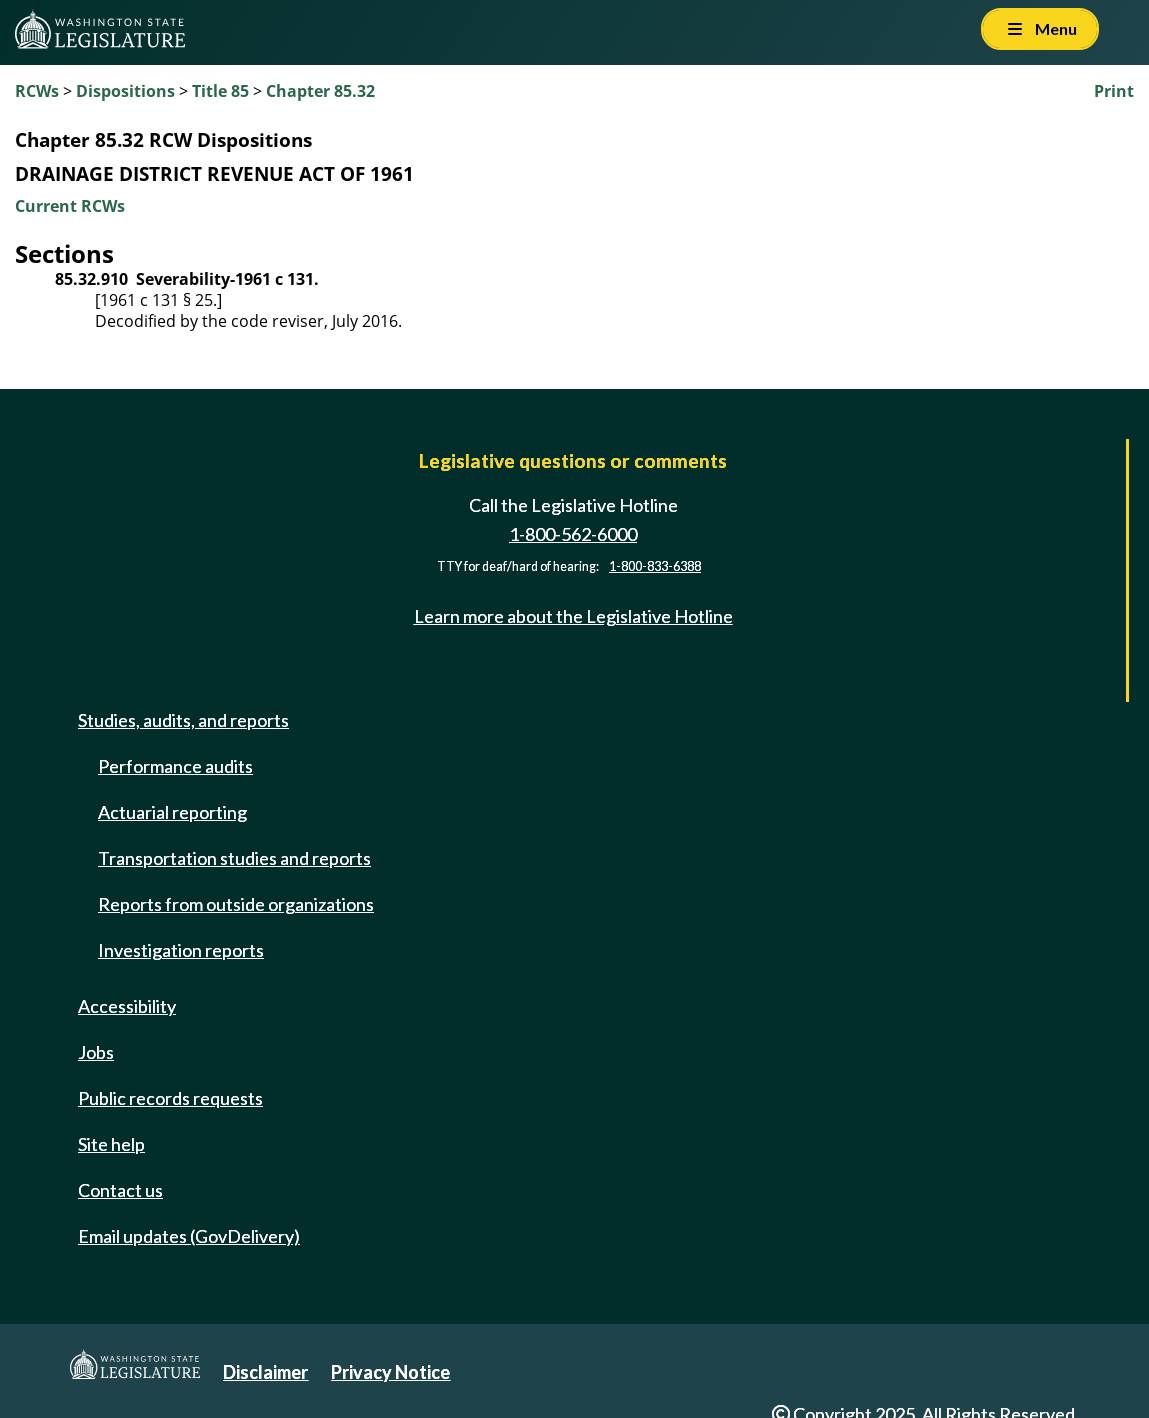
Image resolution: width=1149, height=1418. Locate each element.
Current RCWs (70, 206)
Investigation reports (181, 950)
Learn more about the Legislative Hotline (573, 616)
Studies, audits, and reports (183, 720)
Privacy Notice (390, 1372)
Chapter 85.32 (320, 91)
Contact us (120, 1190)
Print (1114, 91)
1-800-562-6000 (573, 534)
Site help (111, 1144)
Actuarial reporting (172, 812)
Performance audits (175, 766)
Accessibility (127, 1006)
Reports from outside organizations (236, 904)
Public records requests (170, 1098)
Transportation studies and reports (234, 858)
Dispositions (125, 91)
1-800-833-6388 (655, 566)
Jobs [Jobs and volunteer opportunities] (96, 1052)
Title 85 (220, 91)
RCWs (37, 91)
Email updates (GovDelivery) (189, 1236)
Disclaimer (265, 1372)
